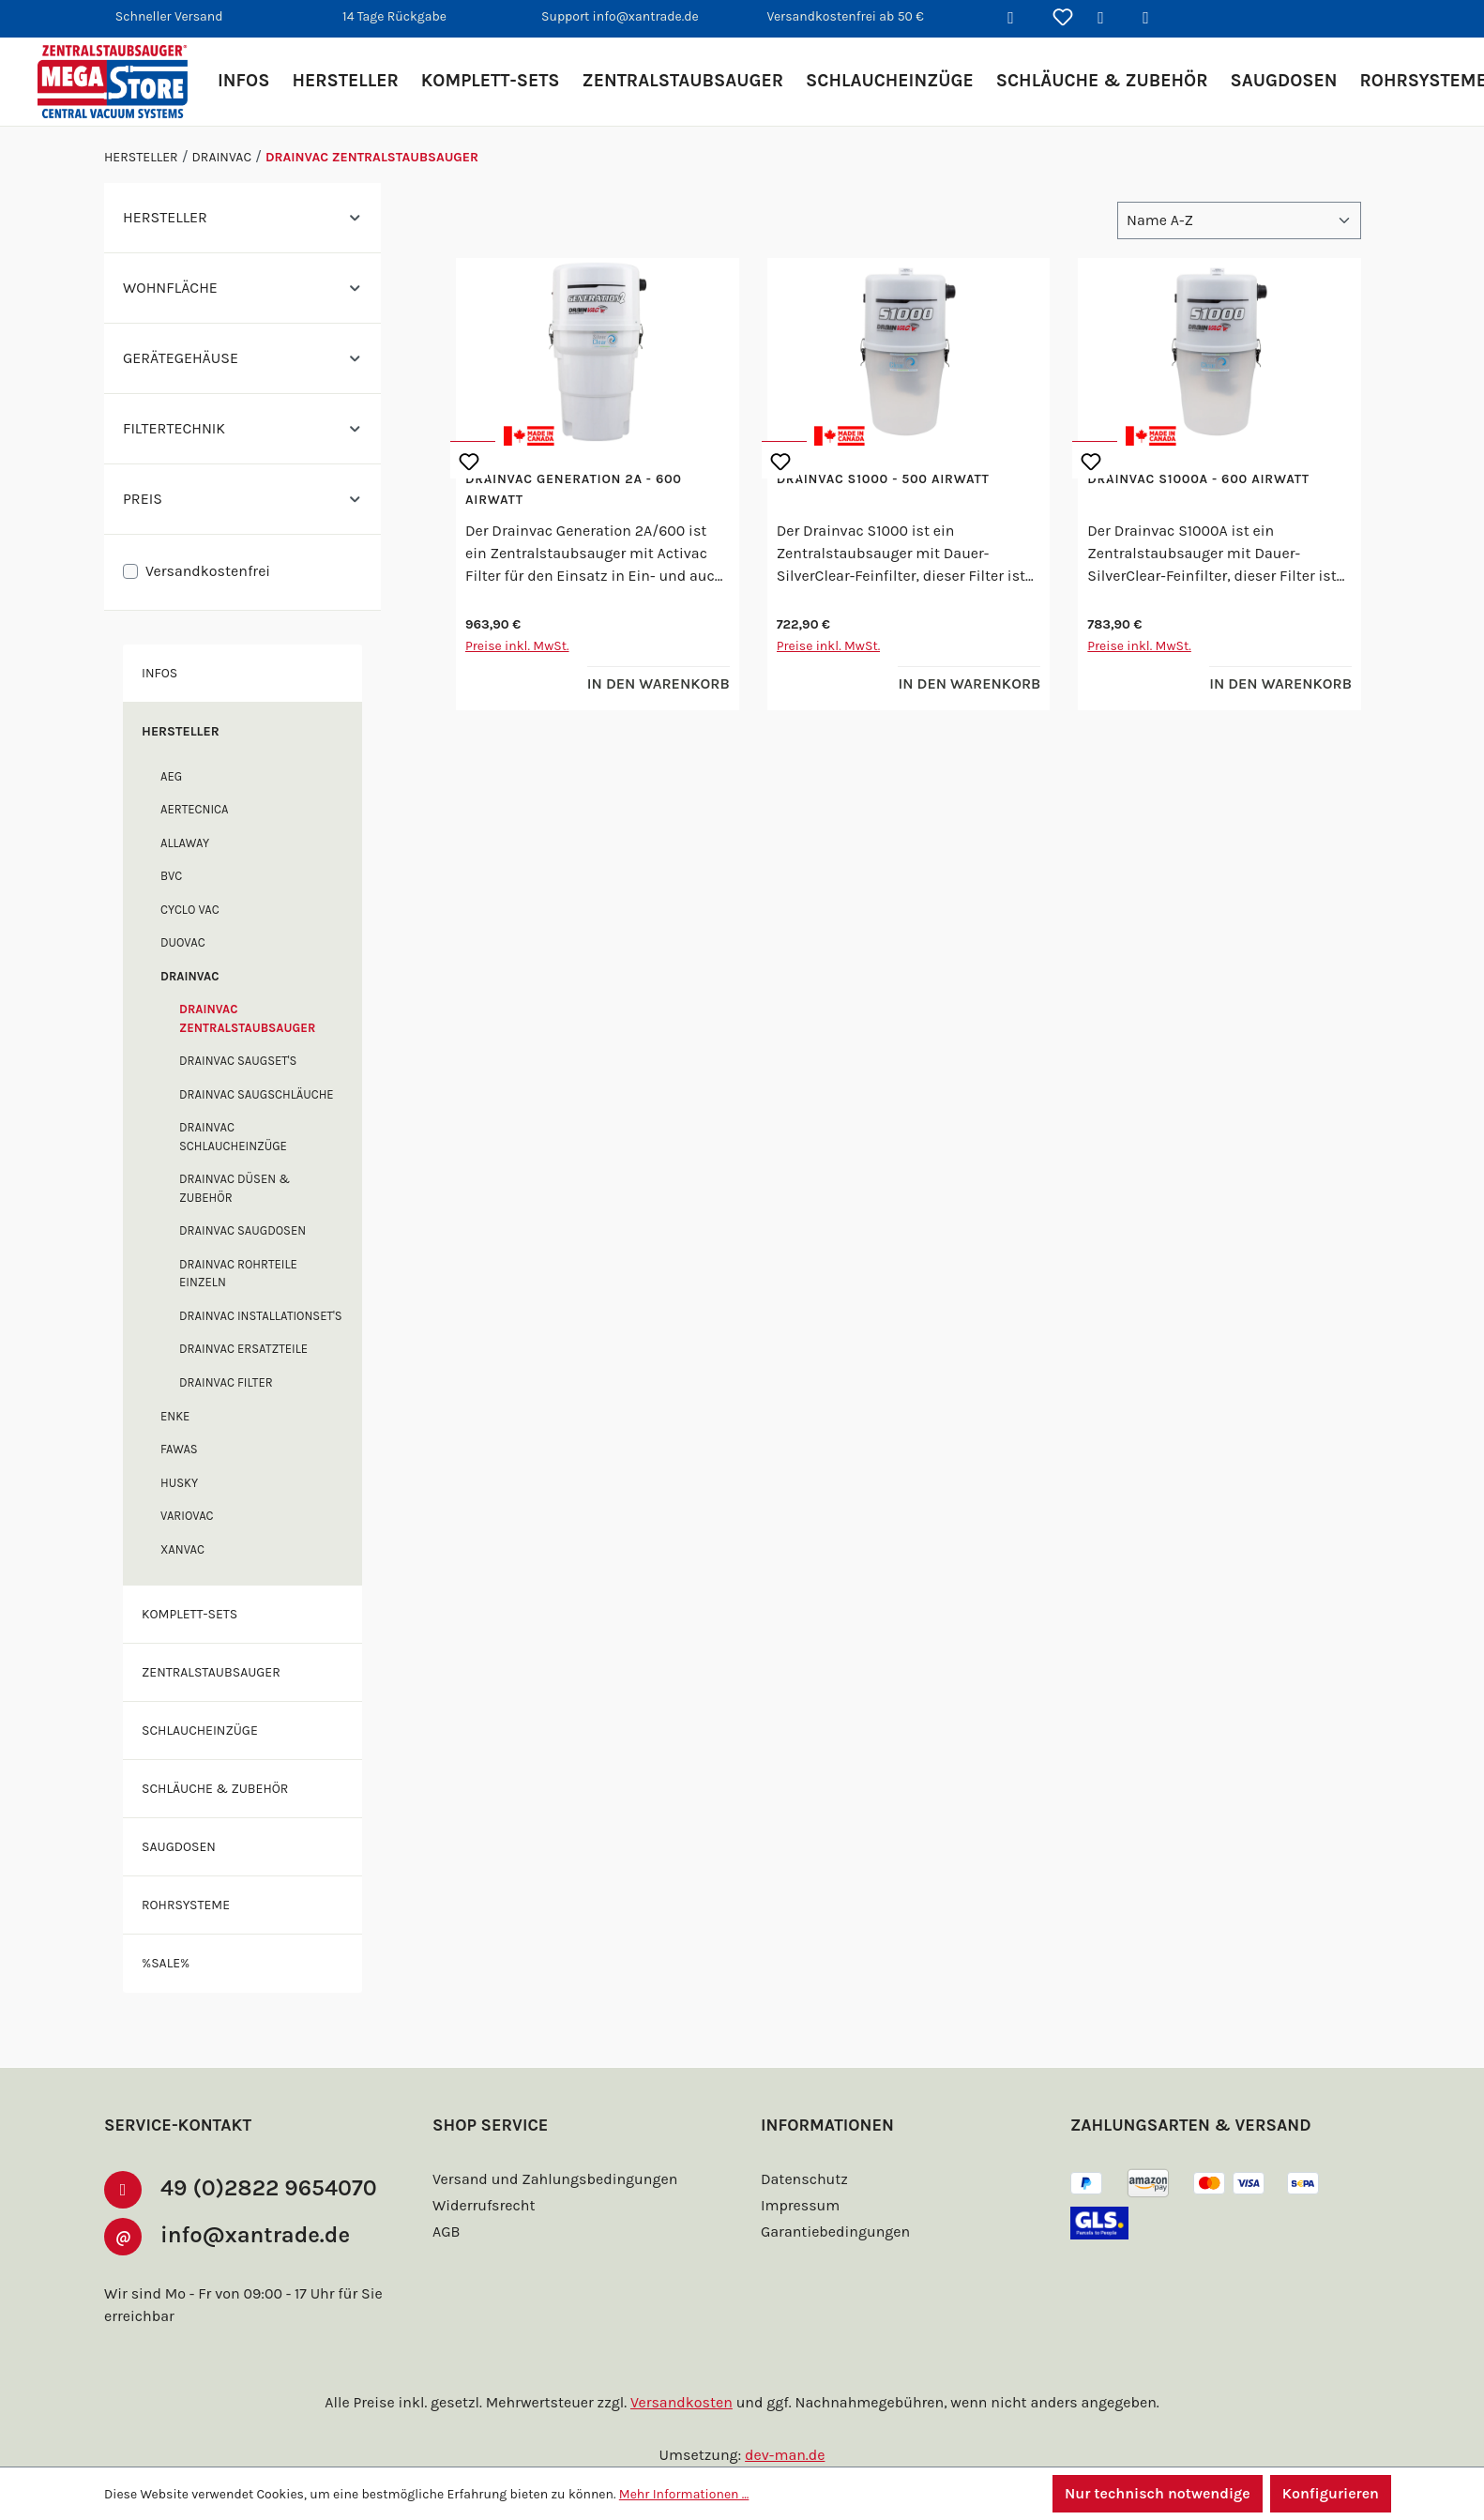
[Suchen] (1017, 19)
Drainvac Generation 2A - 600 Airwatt (573, 489)
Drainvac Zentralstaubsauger (247, 1018)
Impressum (800, 2205)
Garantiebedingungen (835, 2231)
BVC (171, 876)
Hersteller (181, 731)
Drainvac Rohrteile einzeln (238, 1273)
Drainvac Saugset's (237, 1061)
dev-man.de (785, 2455)
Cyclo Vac (190, 910)
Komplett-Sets (189, 1614)
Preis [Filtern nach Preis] (242, 499)
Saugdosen (179, 1847)
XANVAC (182, 1549)
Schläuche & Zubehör (215, 1789)
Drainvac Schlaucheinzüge (233, 1136)
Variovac (187, 1516)
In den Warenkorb (658, 683)
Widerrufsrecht (483, 2205)
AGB (446, 2231)
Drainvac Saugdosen (242, 1230)
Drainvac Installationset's (260, 1316)
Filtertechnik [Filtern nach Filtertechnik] (242, 428)
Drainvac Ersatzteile (243, 1349)
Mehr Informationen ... (684, 2494)
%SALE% (165, 1963)
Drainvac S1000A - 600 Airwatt (1198, 479)
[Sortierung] (1239, 220)
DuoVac (182, 942)
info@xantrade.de (255, 2235)
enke (174, 1416)
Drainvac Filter (226, 1382)
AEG (171, 776)
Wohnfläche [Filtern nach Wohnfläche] (242, 287)
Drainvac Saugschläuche (256, 1094)
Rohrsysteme (186, 1905)
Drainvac (189, 976)
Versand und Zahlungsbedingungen (554, 2179)
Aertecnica (194, 809)
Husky (179, 1483)
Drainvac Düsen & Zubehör (234, 1188)
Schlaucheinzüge (200, 1730)
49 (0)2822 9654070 (268, 2188)
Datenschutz (804, 2179)
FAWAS (179, 1449)
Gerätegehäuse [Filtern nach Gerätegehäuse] (242, 358)
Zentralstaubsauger (211, 1672)
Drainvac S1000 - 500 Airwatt (883, 479)
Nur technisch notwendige (1157, 2493)
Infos (159, 673)
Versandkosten (681, 2402)
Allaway (184, 843)
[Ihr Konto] (1107, 19)
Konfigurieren (1330, 2493)
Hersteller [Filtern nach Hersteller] (242, 217)
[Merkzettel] (1062, 19)
